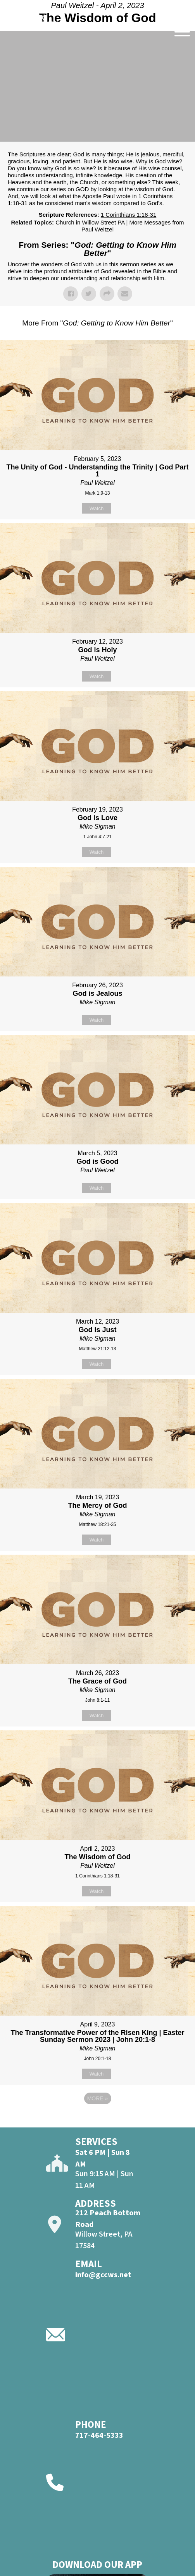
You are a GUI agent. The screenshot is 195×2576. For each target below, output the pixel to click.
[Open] (182, 31)
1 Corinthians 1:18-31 (128, 214)
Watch (97, 508)
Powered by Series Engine (97, 2119)
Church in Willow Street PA (89, 222)
